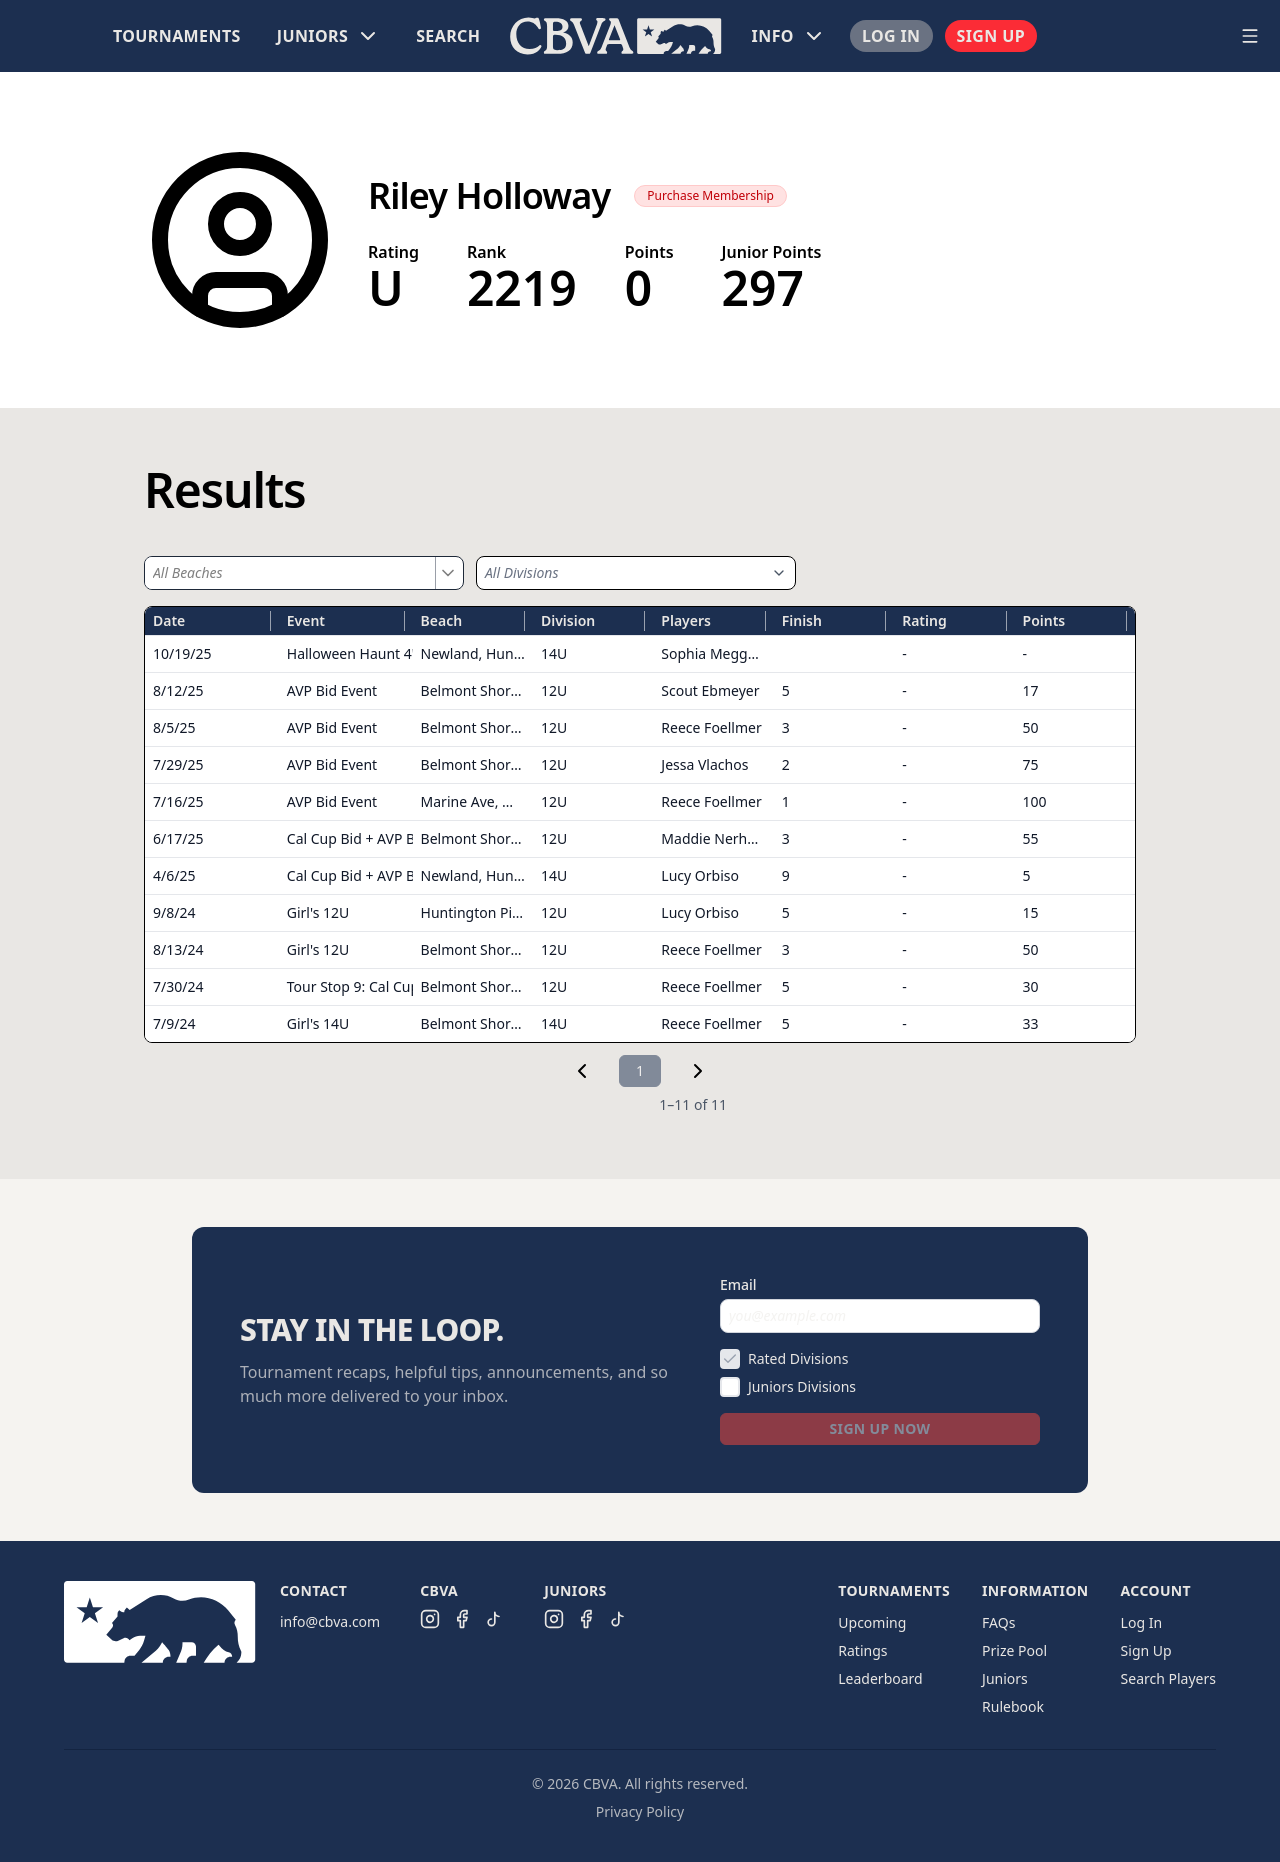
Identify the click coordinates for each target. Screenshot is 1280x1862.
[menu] (616, 36)
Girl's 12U (318, 912)
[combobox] (290, 573)
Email (738, 1284)
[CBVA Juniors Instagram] (554, 1619)
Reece (711, 727)
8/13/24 (178, 949)
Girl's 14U (318, 1023)
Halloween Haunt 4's (354, 653)
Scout (710, 690)
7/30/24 (178, 986)
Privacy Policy (640, 1811)
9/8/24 (174, 912)
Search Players (1168, 1678)
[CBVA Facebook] (462, 1619)
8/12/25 (178, 690)
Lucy (700, 875)
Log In (891, 36)
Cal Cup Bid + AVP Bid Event (377, 838)
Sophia (714, 653)
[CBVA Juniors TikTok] (618, 1619)
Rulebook (1013, 1706)
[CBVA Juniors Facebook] (586, 1619)
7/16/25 (178, 801)
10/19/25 (182, 653)
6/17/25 (178, 838)
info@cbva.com (330, 1621)
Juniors (1005, 1678)
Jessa (704, 764)
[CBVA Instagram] (430, 1619)
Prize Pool (1014, 1650)
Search (448, 36)
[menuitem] (177, 36)
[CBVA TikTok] (494, 1619)
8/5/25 (174, 727)
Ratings (862, 1650)
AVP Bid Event (332, 690)
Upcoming (872, 1622)
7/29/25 (178, 764)
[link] (582, 1071)
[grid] (640, 824)
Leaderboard (880, 1678)
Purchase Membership (710, 195)
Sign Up (991, 36)
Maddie (716, 838)
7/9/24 (174, 1023)
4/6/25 (174, 875)
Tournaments (177, 36)
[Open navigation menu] (1250, 36)
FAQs (998, 1622)
